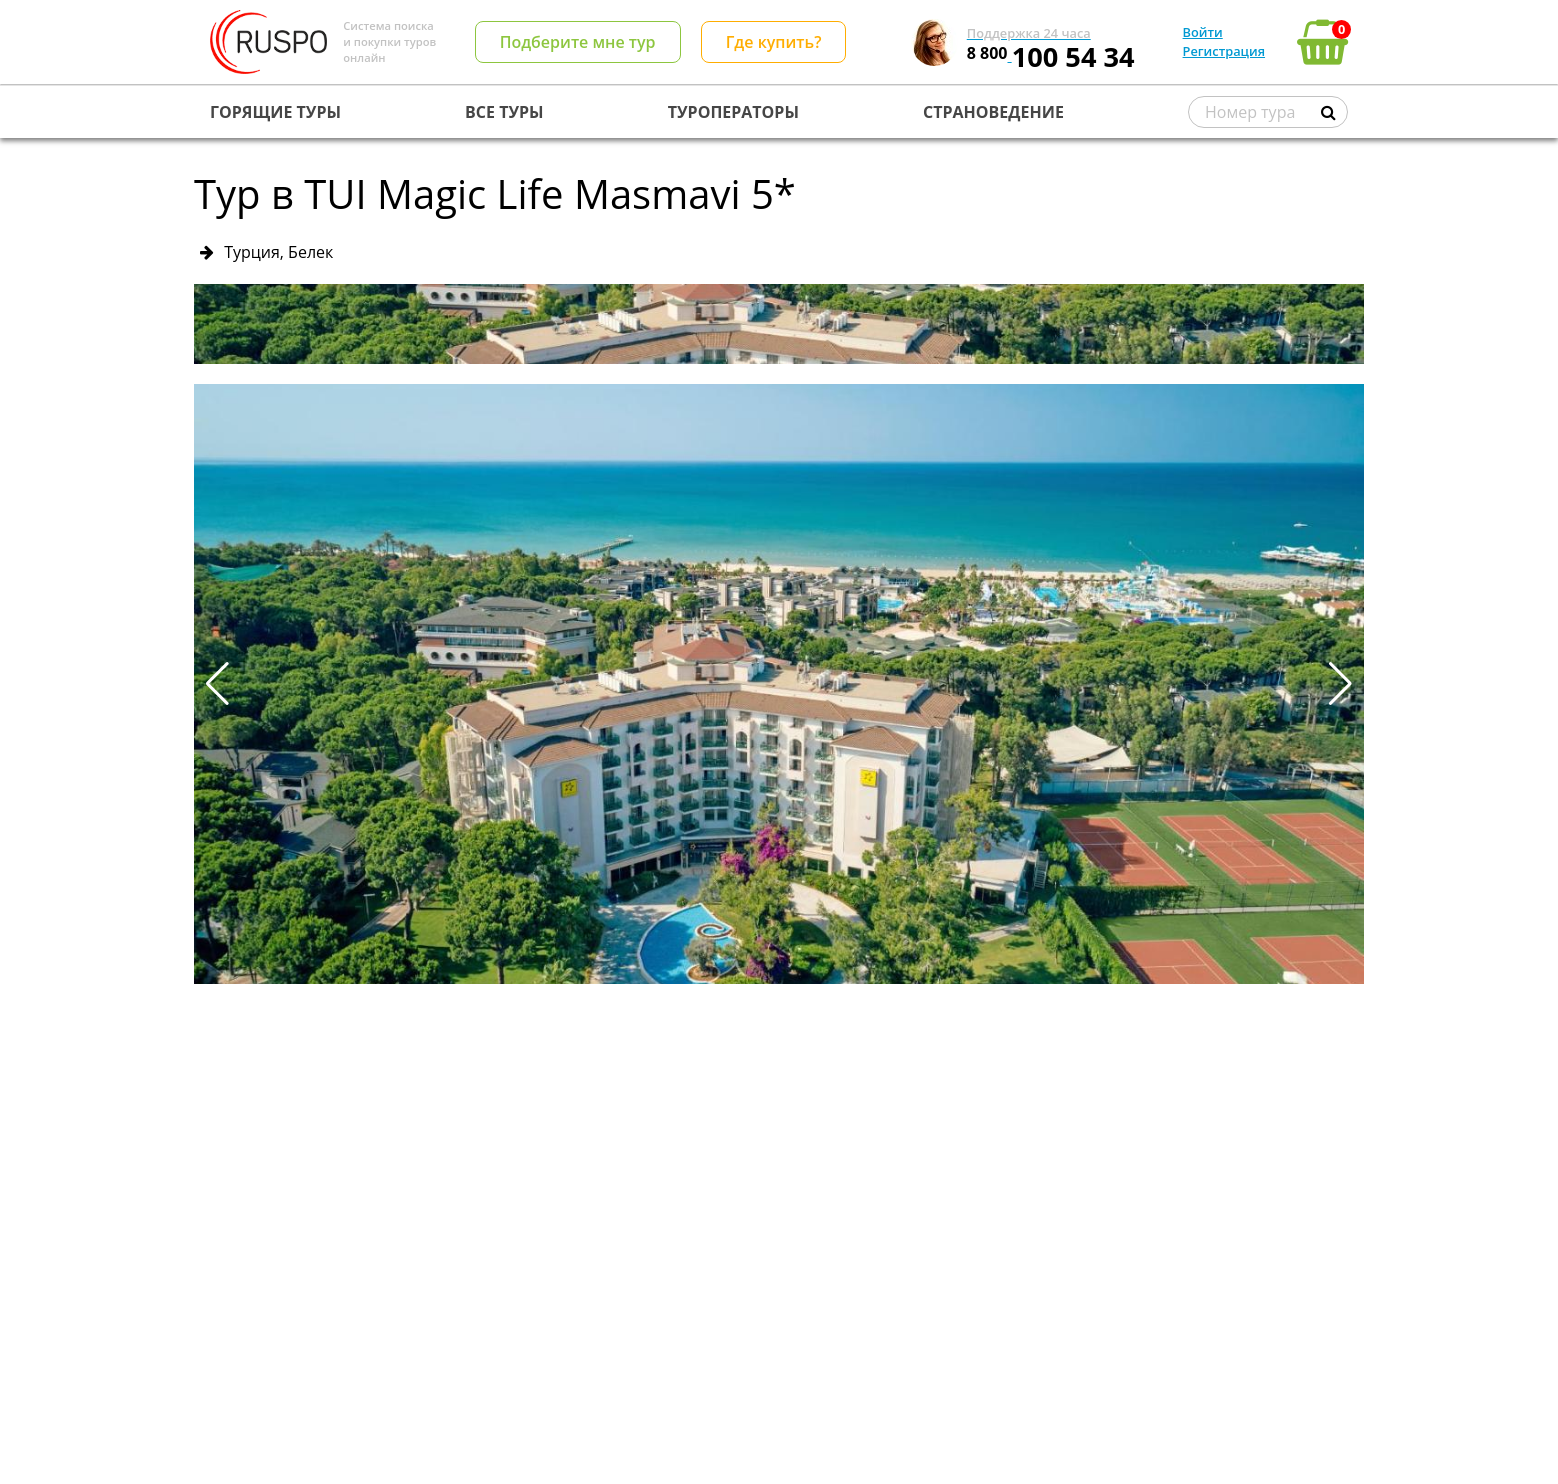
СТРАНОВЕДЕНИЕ (993, 112)
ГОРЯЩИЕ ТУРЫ (275, 112)
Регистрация (1224, 51)
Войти (1203, 32)
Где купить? (774, 42)
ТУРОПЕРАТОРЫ (733, 112)
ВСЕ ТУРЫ (504, 112)
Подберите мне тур (578, 42)
